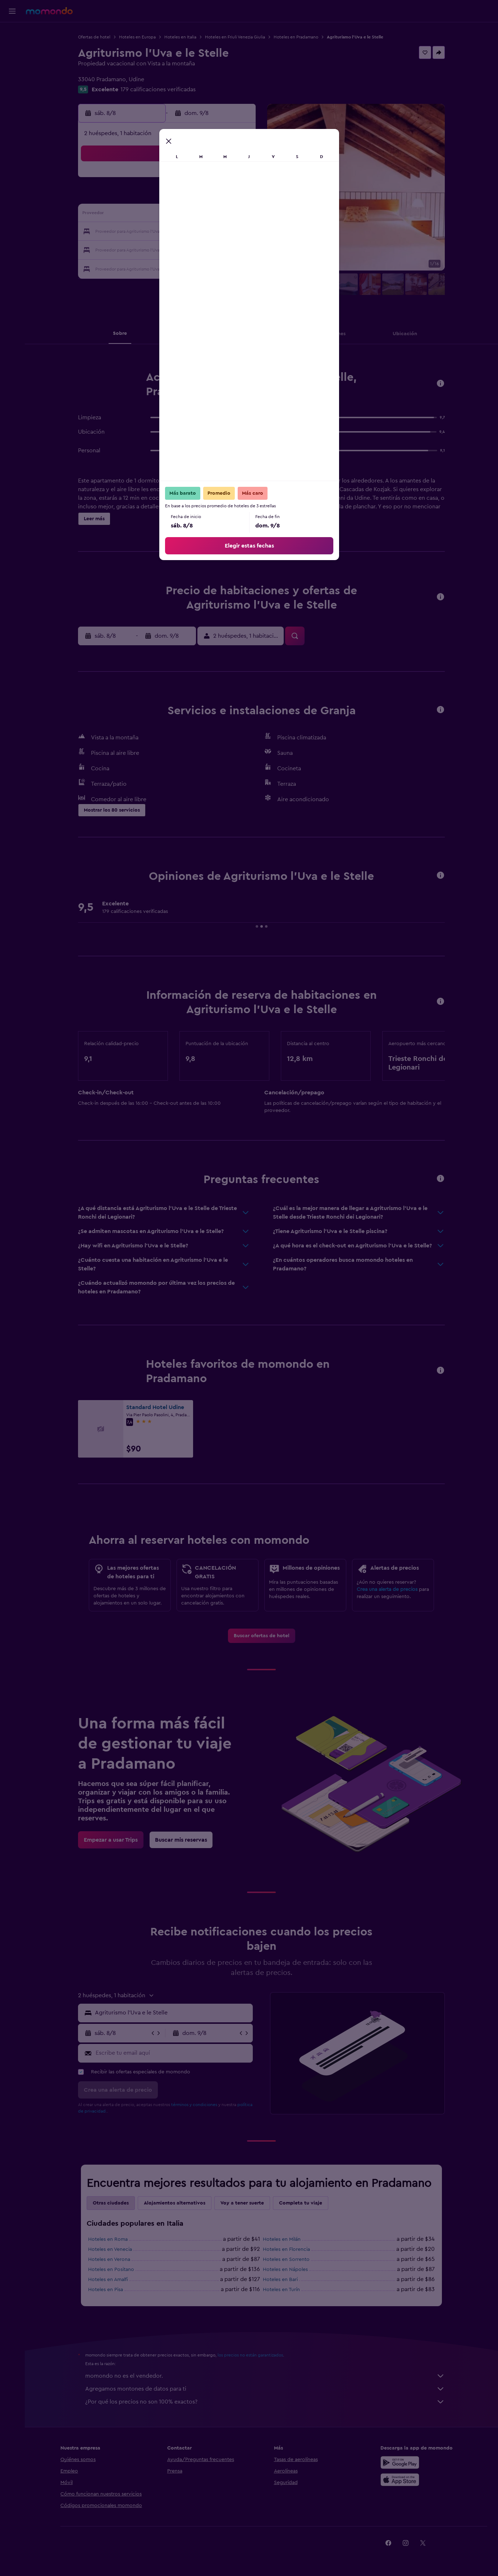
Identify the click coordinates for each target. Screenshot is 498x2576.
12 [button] (168, 215)
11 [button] (151, 215)
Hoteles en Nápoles (285, 2269)
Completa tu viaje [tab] (300, 2203)
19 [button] (168, 232)
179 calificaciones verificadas (158, 89)
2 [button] (237, 180)
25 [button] (150, 249)
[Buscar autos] (12, 63)
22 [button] (219, 232)
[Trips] (12, 84)
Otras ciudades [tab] (111, 2203)
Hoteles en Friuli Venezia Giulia (235, 37)
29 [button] (219, 249)
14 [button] (202, 215)
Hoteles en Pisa (105, 2289)
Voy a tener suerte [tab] (242, 2203)
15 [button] (220, 215)
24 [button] (133, 249)
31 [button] (133, 266)
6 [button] (185, 197)
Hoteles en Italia (180, 37)
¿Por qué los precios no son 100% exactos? (265, 2401)
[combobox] (172, 2013)
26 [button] (168, 249)
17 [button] (133, 232)
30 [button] (237, 249)
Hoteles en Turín (281, 2289)
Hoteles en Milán (282, 2239)
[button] (12, 11)
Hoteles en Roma (108, 2239)
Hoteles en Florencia (286, 2249)
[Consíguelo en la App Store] (399, 2479)
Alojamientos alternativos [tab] (174, 2203)
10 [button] (133, 215)
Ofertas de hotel (94, 37)
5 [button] (168, 197)
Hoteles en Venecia (110, 2249)
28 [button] (202, 249)
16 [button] (237, 215)
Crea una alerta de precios (387, 1589)
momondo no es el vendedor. (265, 2376)
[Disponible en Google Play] (399, 2462)
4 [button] (150, 197)
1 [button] (220, 180)
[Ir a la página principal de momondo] (49, 10)
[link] (261, 1636)
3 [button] (133, 197)
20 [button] (185, 232)
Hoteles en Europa (137, 37)
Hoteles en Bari (280, 2279)
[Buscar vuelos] (12, 33)
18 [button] (151, 232)
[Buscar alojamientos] (12, 48)
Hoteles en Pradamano (296, 37)
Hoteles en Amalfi (108, 2279)
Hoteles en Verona (109, 2259)
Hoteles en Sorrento (286, 2259)
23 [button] (237, 232)
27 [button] (185, 249)
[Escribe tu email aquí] (172, 2053)
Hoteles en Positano (111, 2269)
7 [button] (202, 197)
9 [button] (237, 197)
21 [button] (202, 232)
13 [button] (185, 215)
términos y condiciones (194, 2104)
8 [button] (219, 197)
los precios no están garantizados (250, 2355)
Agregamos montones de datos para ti (265, 2389)
